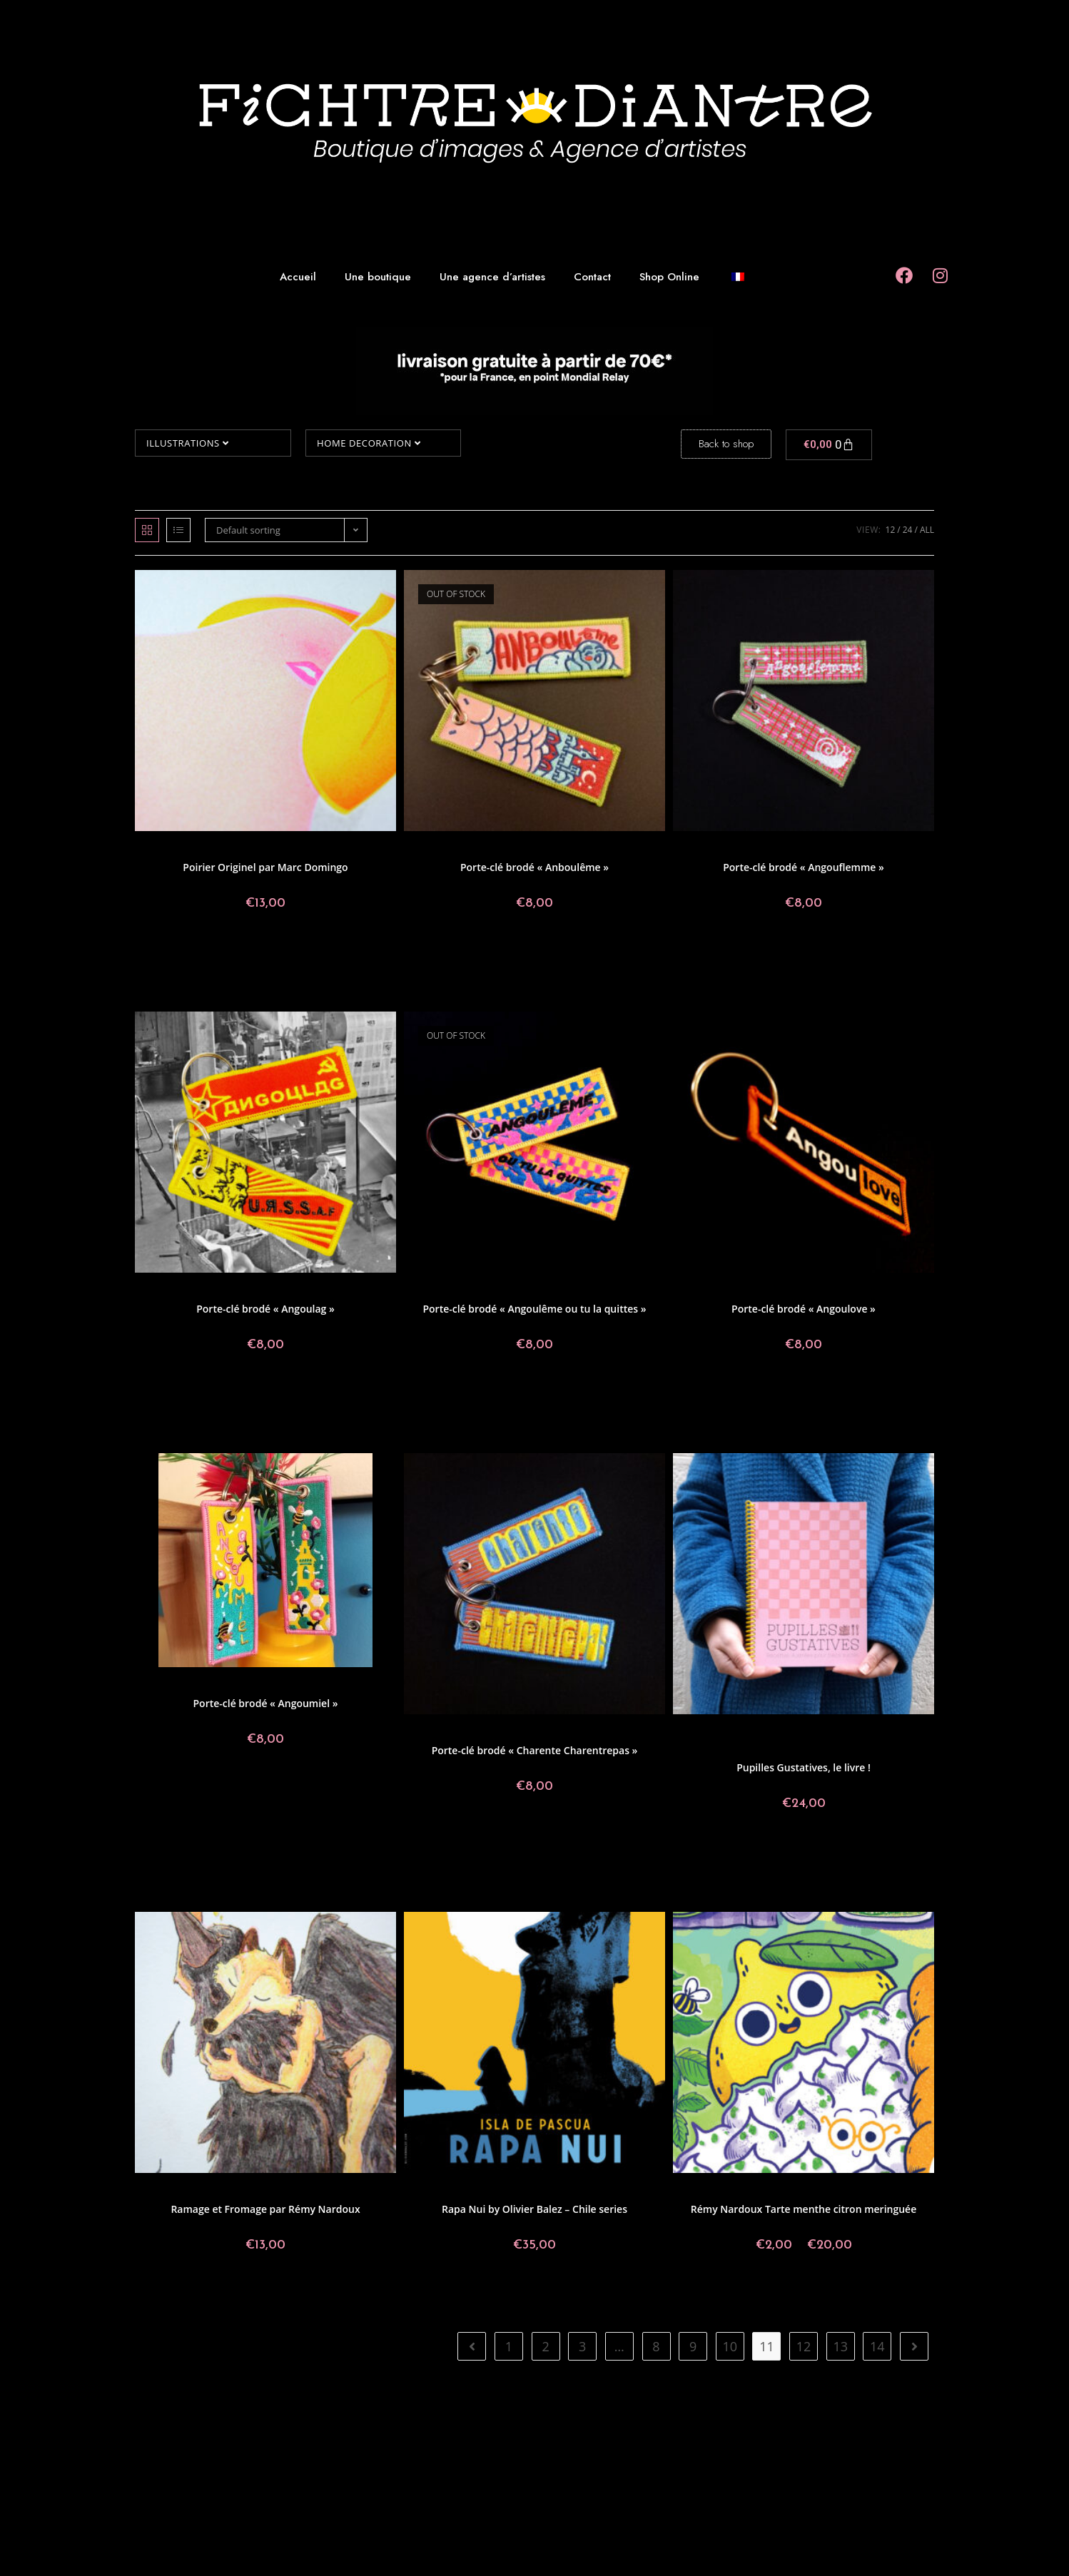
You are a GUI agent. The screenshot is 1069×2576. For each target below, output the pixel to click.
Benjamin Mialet (786, 1732)
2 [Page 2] (545, 2346)
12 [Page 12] (803, 2346)
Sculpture (746, 1291)
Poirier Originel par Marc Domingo (265, 867)
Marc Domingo (359, 849)
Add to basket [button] (266, 951)
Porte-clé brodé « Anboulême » (534, 867)
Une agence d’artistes (492, 277)
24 (908, 530)
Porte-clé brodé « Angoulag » (265, 1308)
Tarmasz (850, 1749)
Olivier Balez (580, 2191)
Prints (155, 849)
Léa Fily (780, 1291)
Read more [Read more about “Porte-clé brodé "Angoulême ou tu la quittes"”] (534, 1393)
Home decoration (368, 443)
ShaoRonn (372, 1685)
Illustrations (187, 443)
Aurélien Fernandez (717, 1732)
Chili (499, 2191)
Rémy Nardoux (359, 2191)
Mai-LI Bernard (761, 1741)
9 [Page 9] (692, 2346)
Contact (592, 277)
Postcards (495, 849)
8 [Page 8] (655, 2346)
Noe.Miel (850, 1741)
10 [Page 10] (730, 2346)
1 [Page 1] (508, 2346)
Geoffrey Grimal (547, 849)
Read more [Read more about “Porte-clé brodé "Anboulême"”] (534, 951)
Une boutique (378, 277)
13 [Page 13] (840, 2346)
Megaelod (812, 1741)
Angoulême (452, 849)
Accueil (298, 277)
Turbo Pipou (877, 849)
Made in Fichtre (299, 849)
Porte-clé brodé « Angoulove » (803, 1308)
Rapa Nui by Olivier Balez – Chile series (534, 2209)
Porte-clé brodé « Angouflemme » (803, 867)
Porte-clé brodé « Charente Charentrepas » (535, 1750)
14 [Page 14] (877, 2346)
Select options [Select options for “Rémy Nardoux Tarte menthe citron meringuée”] (804, 2293)
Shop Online (669, 277)
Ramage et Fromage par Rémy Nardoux (265, 2209)
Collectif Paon (194, 849)
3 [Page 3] (582, 2346)
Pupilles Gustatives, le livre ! (803, 1767)
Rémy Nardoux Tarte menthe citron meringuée (803, 2209)
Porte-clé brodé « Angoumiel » (265, 1703)
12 (891, 530)
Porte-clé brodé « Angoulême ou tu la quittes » (534, 1308)
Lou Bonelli (903, 1732)
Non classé (890, 1741)
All (927, 530)
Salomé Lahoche (758, 1749)
